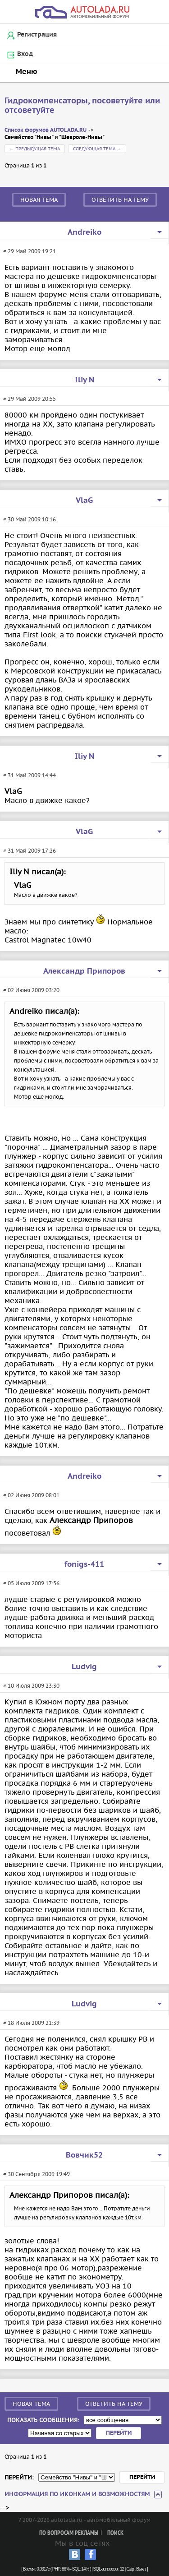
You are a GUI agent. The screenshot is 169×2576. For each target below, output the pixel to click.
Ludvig (84, 1666)
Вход (25, 54)
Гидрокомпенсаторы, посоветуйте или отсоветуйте (82, 105)
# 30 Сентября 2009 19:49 (36, 2174)
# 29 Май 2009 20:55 (29, 398)
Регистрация (37, 34)
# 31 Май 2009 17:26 (29, 850)
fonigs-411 (84, 1564)
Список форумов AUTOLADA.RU (46, 130)
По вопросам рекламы (68, 2533)
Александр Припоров (84, 971)
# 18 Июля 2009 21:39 (31, 2022)
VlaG (84, 500)
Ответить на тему (120, 200)
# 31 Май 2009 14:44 (29, 775)
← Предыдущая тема (34, 149)
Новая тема (39, 200)
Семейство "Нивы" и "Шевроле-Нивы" (55, 137)
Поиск (115, 2533)
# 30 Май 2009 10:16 (29, 519)
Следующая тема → (97, 149)
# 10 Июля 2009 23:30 (31, 1685)
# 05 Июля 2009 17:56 (31, 1583)
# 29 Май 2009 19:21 (29, 251)
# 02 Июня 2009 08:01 (31, 1495)
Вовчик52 (84, 2155)
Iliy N (84, 380)
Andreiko (84, 232)
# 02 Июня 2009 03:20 (31, 990)
